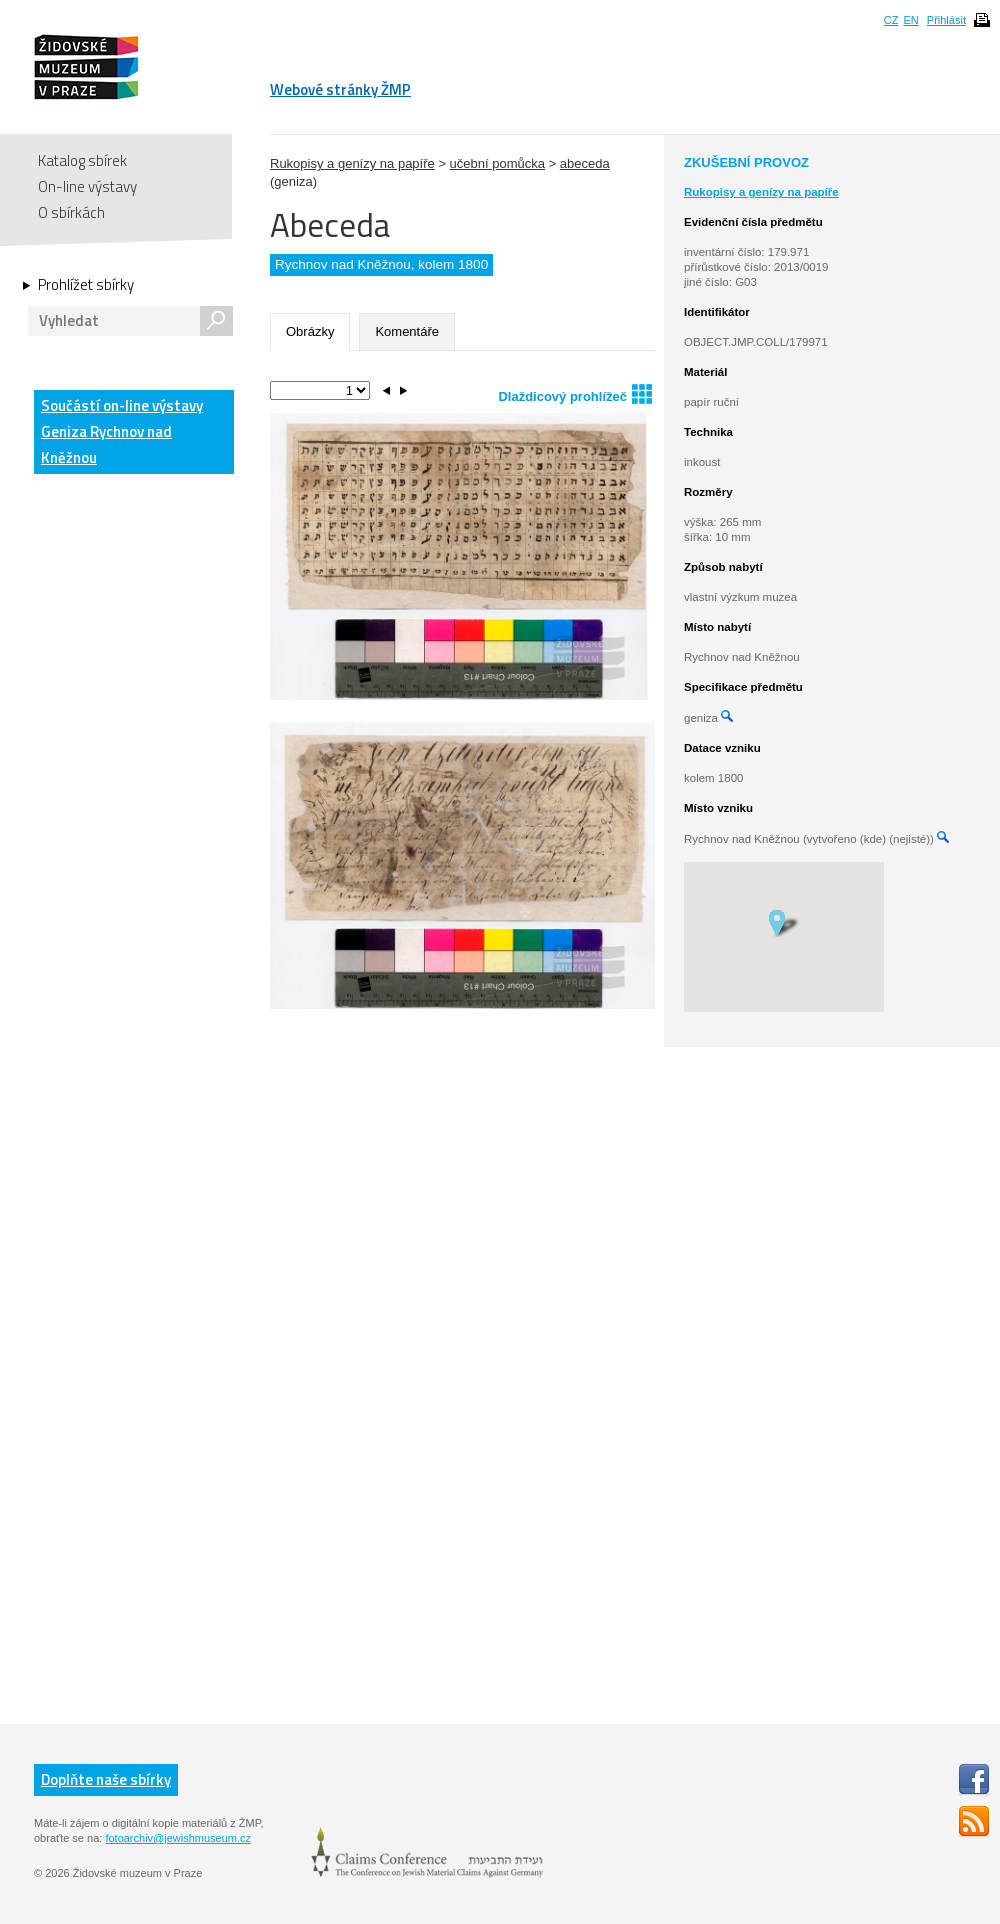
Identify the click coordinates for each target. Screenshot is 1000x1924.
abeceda (585, 163)
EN (910, 20)
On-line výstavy (87, 186)
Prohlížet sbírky (86, 285)
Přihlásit (946, 20)
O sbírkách (71, 212)
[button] (783, 922)
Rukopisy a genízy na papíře (352, 163)
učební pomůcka (497, 163)
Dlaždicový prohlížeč (575, 393)
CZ (891, 20)
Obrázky (310, 331)
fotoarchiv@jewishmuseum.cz (178, 1838)
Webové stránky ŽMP (340, 89)
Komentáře (407, 331)
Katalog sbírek (82, 160)
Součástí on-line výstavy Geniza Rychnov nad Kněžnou (122, 431)
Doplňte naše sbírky (106, 1779)
